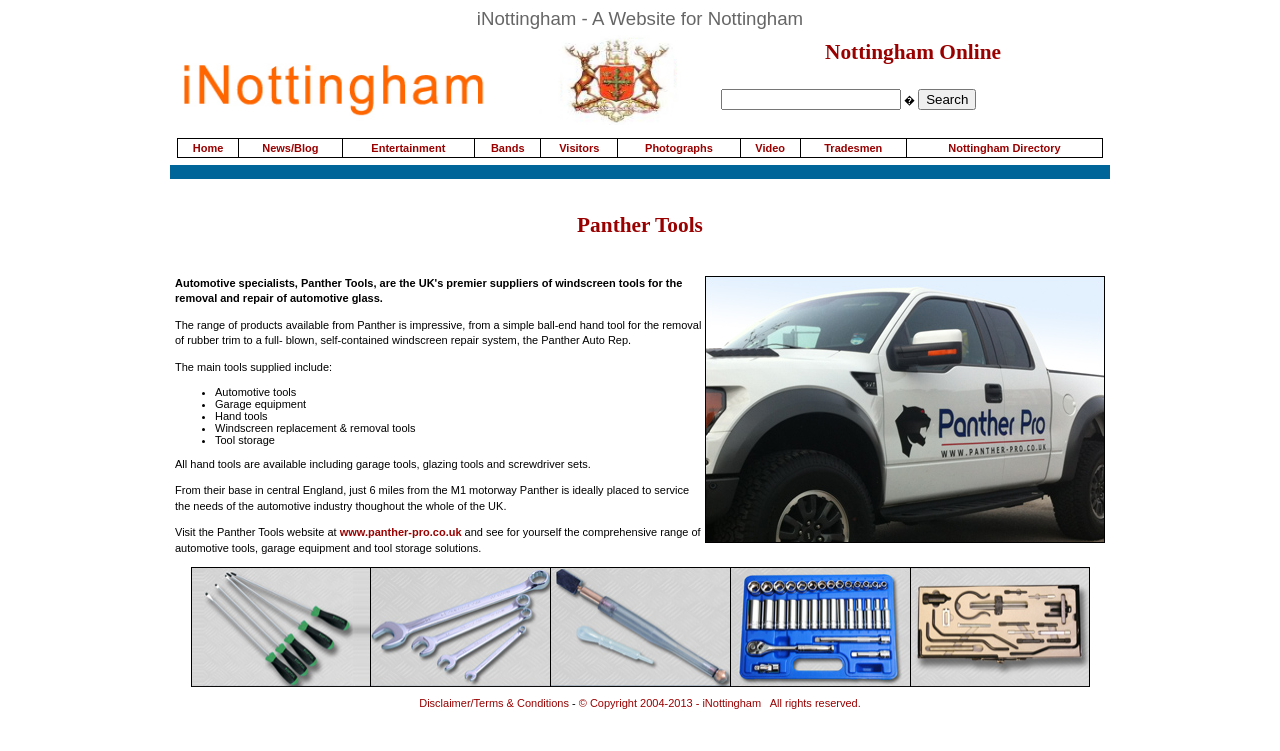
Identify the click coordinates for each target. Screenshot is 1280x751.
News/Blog (290, 148)
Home (208, 148)
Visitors (579, 148)
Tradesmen (853, 148)
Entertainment (408, 148)
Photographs (679, 148)
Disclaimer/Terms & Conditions (494, 703)
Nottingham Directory (1004, 148)
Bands (508, 148)
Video (770, 148)
